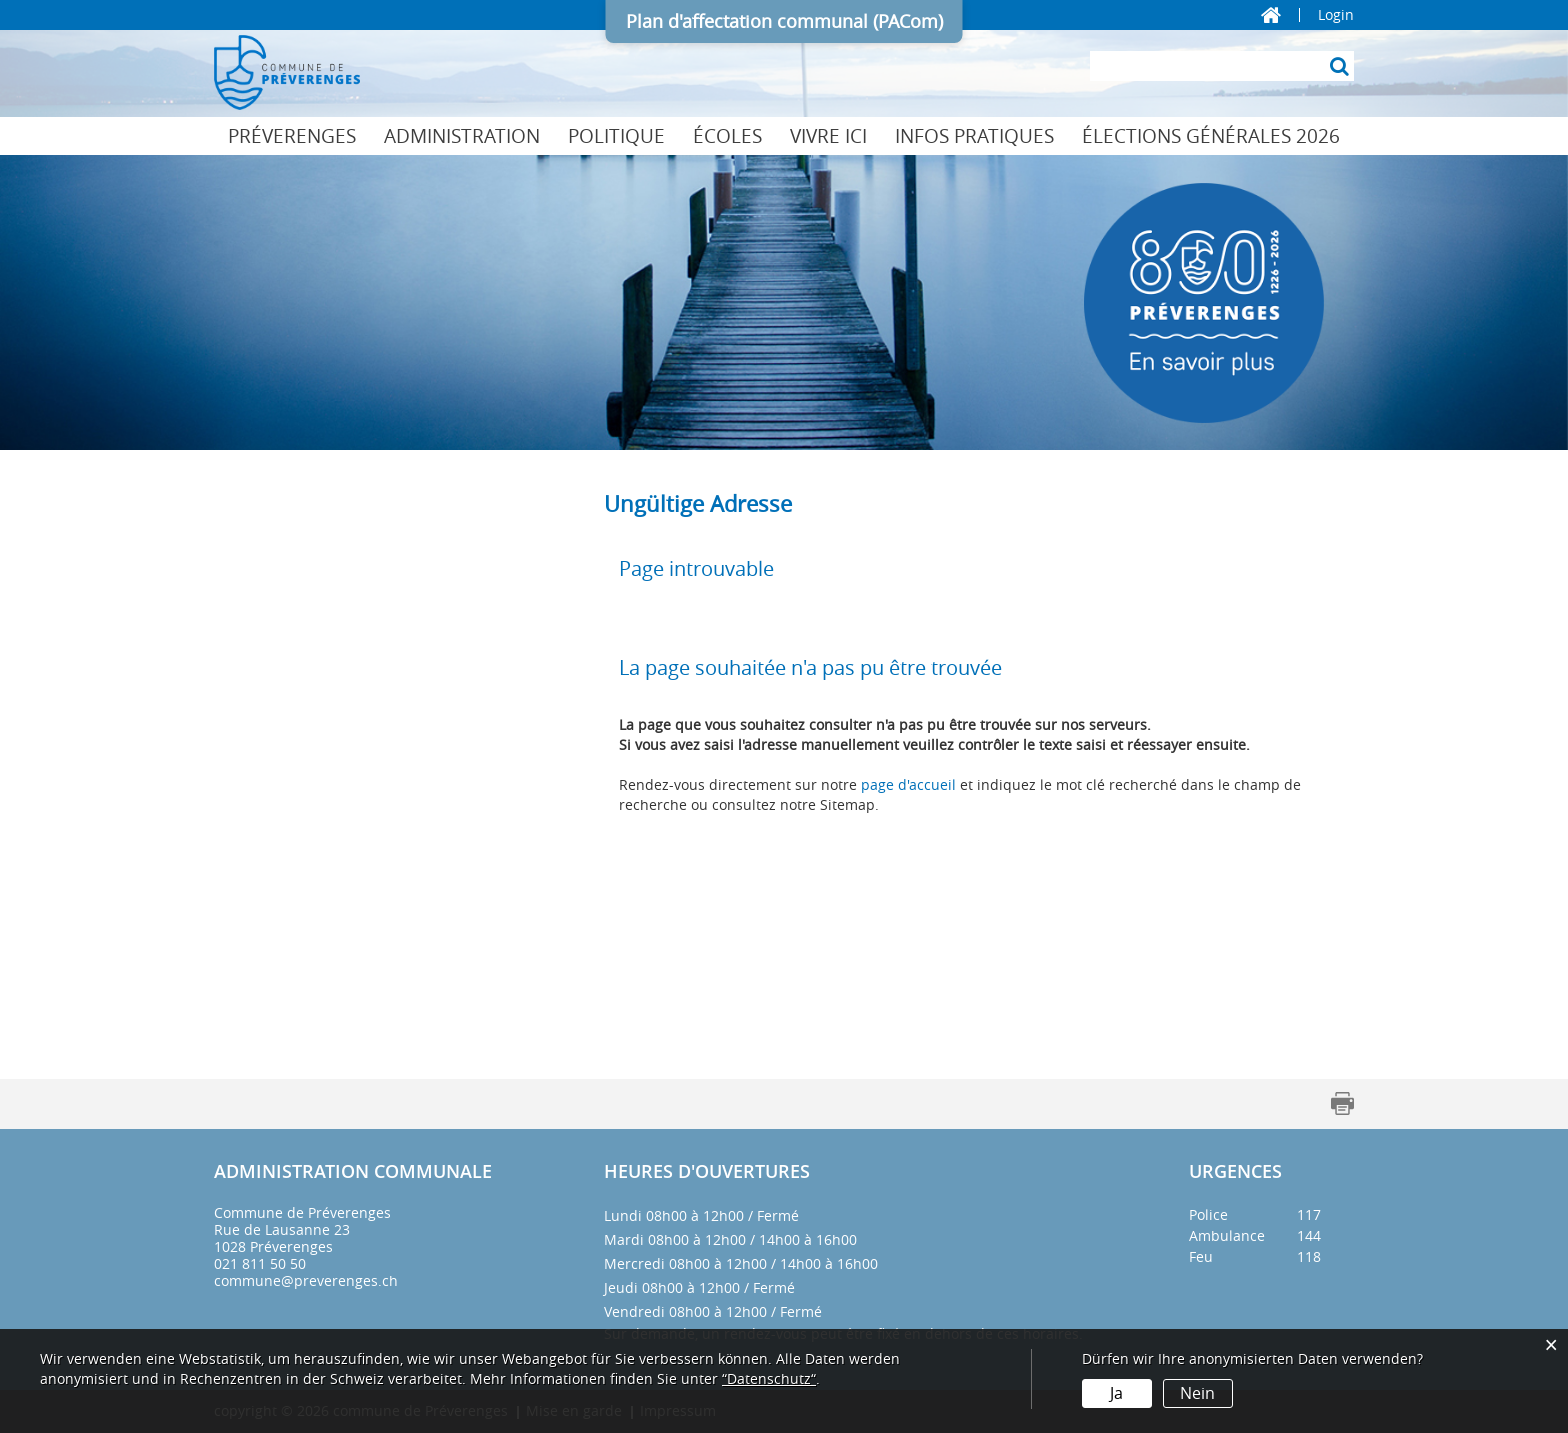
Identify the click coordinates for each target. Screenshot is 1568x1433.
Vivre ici (828, 136)
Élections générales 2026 (1211, 136)
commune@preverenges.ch (306, 1280)
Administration (462, 136)
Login (1336, 15)
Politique (616, 136)
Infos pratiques (974, 136)
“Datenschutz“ (769, 1378)
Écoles (727, 136)
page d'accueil (908, 784)
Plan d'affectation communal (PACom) (784, 21)
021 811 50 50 (260, 1263)
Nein (1197, 1393)
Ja (1116, 1393)
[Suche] (1339, 66)
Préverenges (292, 136)
